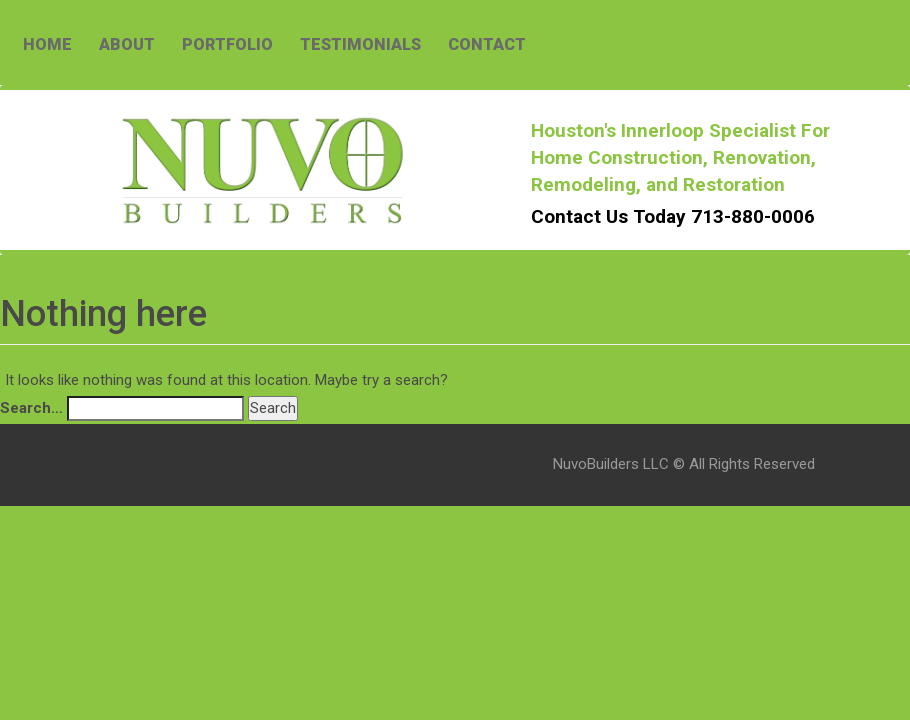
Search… (31, 408)
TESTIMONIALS (360, 44)
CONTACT (487, 44)
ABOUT (127, 44)
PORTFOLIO (227, 44)
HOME (47, 44)
